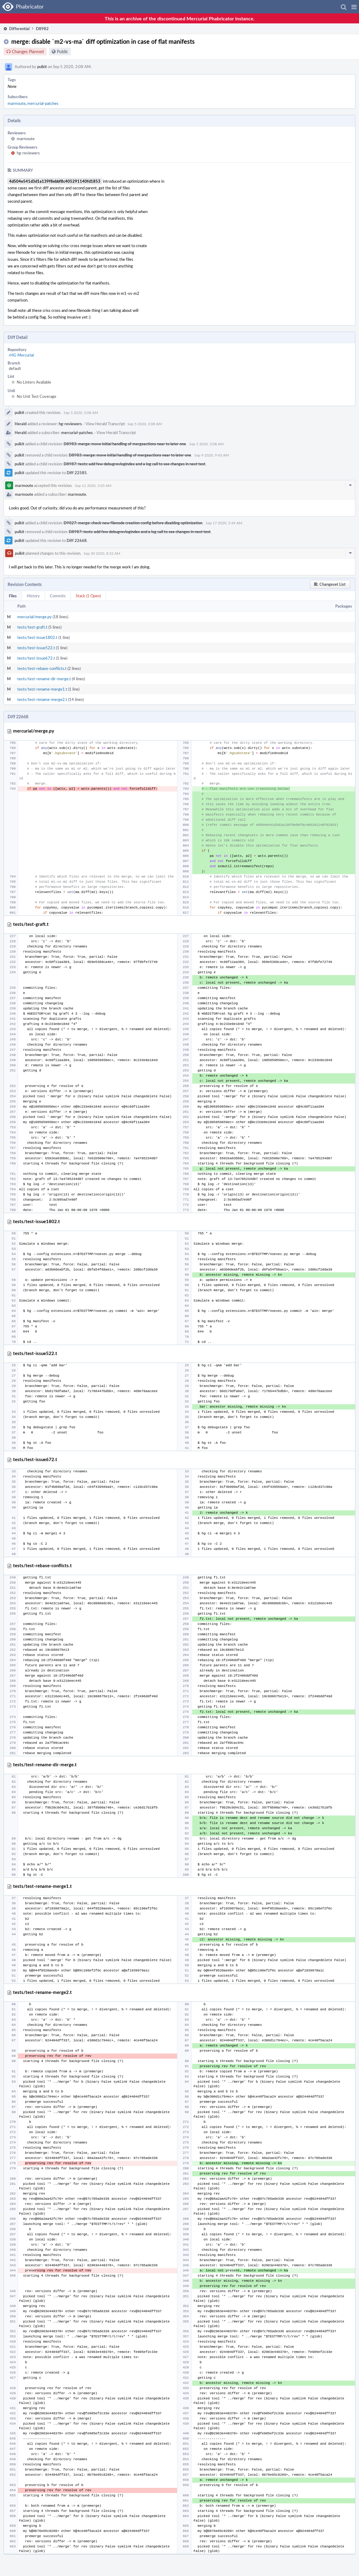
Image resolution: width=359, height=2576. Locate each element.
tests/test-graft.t (32, 627)
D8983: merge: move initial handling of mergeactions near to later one (125, 444)
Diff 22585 (77, 472)
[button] (354, 6)
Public (62, 51)
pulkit (42, 66)
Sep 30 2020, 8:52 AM (102, 553)
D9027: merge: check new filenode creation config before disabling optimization (133, 523)
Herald (20, 423)
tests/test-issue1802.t (37, 637)
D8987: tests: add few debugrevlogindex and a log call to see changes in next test (134, 464)
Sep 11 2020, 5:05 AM (93, 485)
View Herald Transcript (105, 423)
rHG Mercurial (21, 355)
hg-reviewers (28, 153)
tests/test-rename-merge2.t (42, 699)
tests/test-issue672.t (36, 658)
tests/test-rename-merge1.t (42, 689)
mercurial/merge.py (34, 616)
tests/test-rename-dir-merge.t (44, 678)
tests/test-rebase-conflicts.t (42, 668)
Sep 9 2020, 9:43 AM (211, 455)
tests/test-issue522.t (36, 647)
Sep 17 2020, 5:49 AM (224, 522)
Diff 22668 (77, 540)
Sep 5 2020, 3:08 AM (81, 412)
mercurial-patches (42, 103)
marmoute (17, 103)
